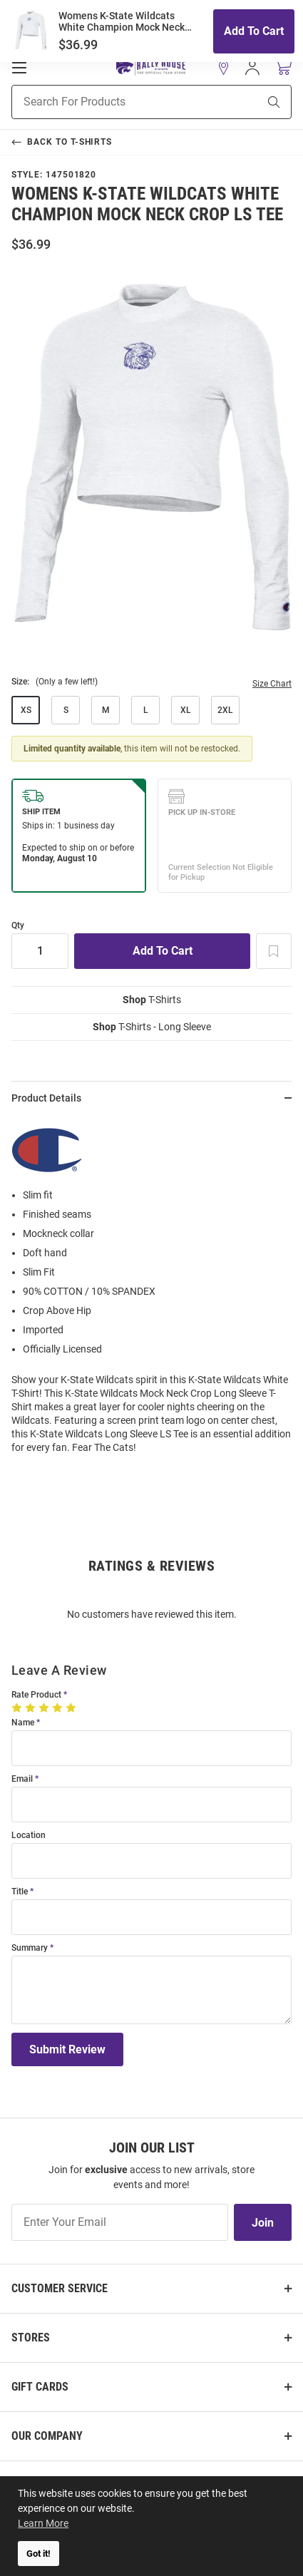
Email (22, 1779)
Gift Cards (39, 2386)
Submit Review (67, 2049)
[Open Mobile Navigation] (19, 68)
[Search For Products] (117, 102)
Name (22, 1723)
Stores (30, 2337)
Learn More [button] (43, 2523)
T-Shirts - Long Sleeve (152, 1026)
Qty (17, 925)
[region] (151, 1290)
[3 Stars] (45, 1708)
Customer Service (59, 2288)
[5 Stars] (72, 1708)
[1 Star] (18, 1708)
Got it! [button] (38, 2553)
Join (263, 2222)
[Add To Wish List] (274, 951)
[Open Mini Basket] (283, 67)
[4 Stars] (59, 1708)
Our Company (47, 2436)
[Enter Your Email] (119, 2222)
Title (19, 1892)
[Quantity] (39, 951)
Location (28, 1835)
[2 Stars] (31, 1708)
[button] (224, 68)
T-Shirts (152, 999)
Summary (29, 1948)
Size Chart (272, 684)
